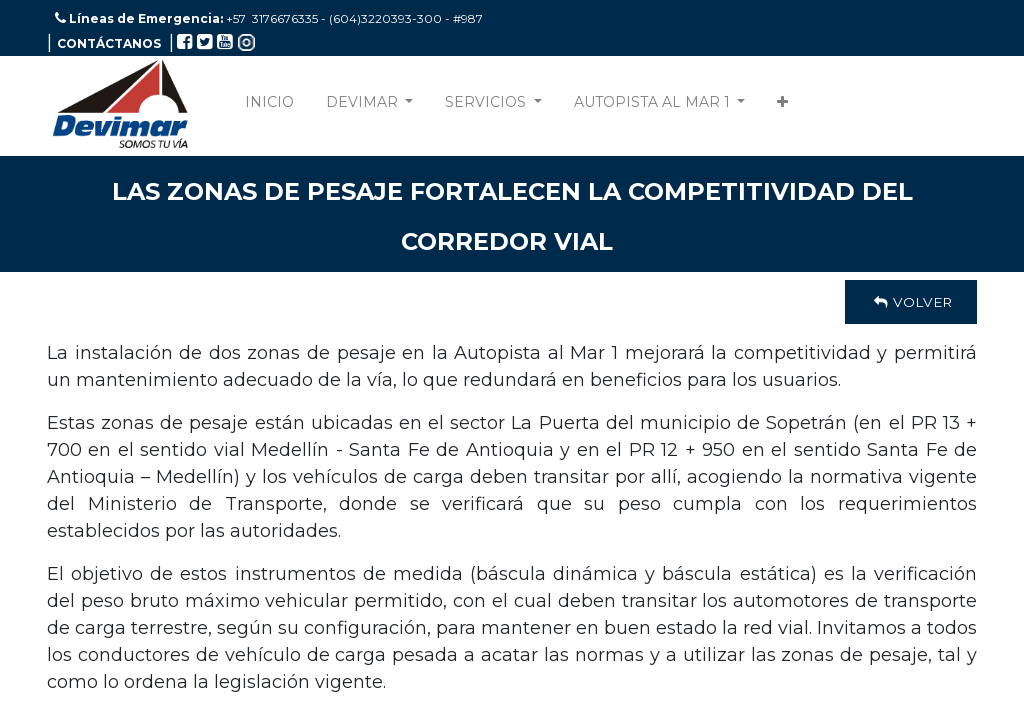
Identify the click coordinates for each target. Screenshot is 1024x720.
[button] (782, 106)
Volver (911, 302)
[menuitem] (269, 106)
